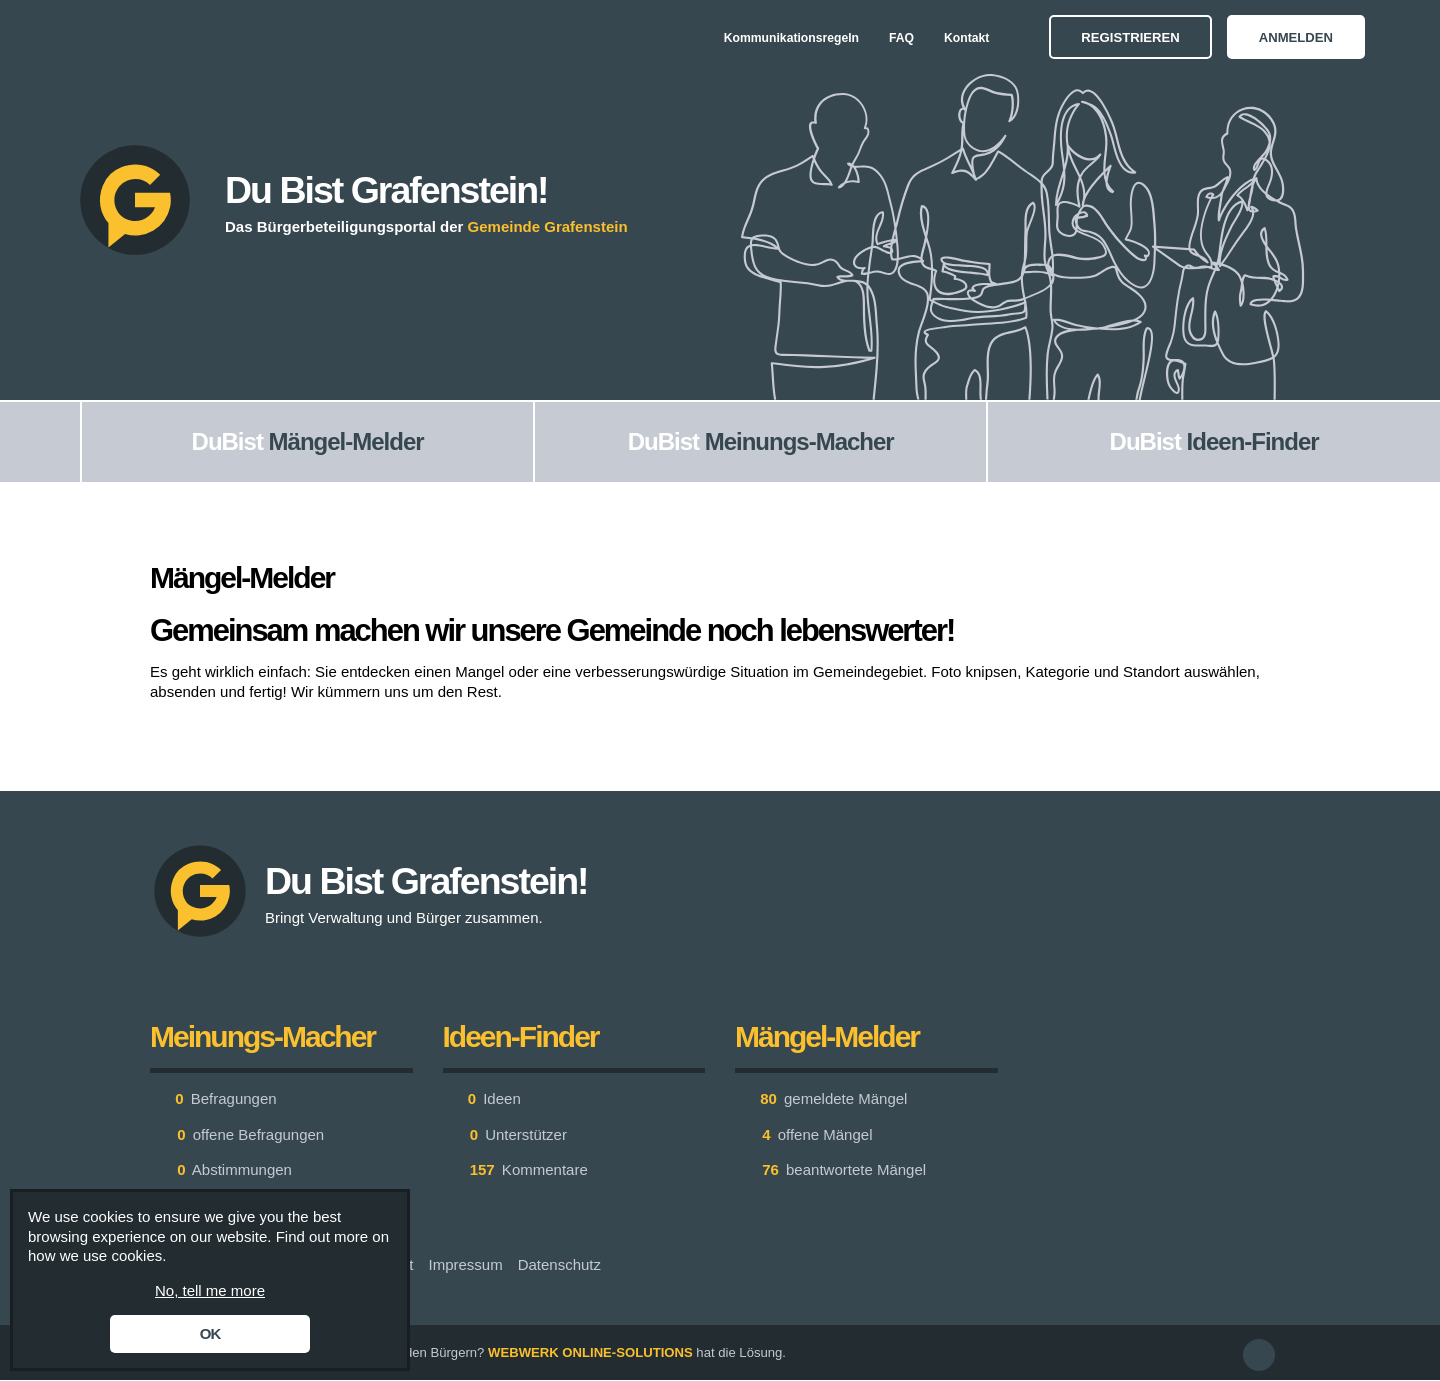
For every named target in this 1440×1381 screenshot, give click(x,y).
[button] (1259, 1355)
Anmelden (1296, 37)
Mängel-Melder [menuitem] (346, 441)
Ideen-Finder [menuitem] (1253, 441)
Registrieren (1130, 37)
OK (210, 1333)
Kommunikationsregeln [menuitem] (791, 38)
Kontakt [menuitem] (966, 38)
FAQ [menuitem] (901, 38)
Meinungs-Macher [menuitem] (799, 441)
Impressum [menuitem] (465, 1264)
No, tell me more (210, 1290)
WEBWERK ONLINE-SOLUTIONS (590, 1352)
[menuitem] (40, 442)
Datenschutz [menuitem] (559, 1264)
